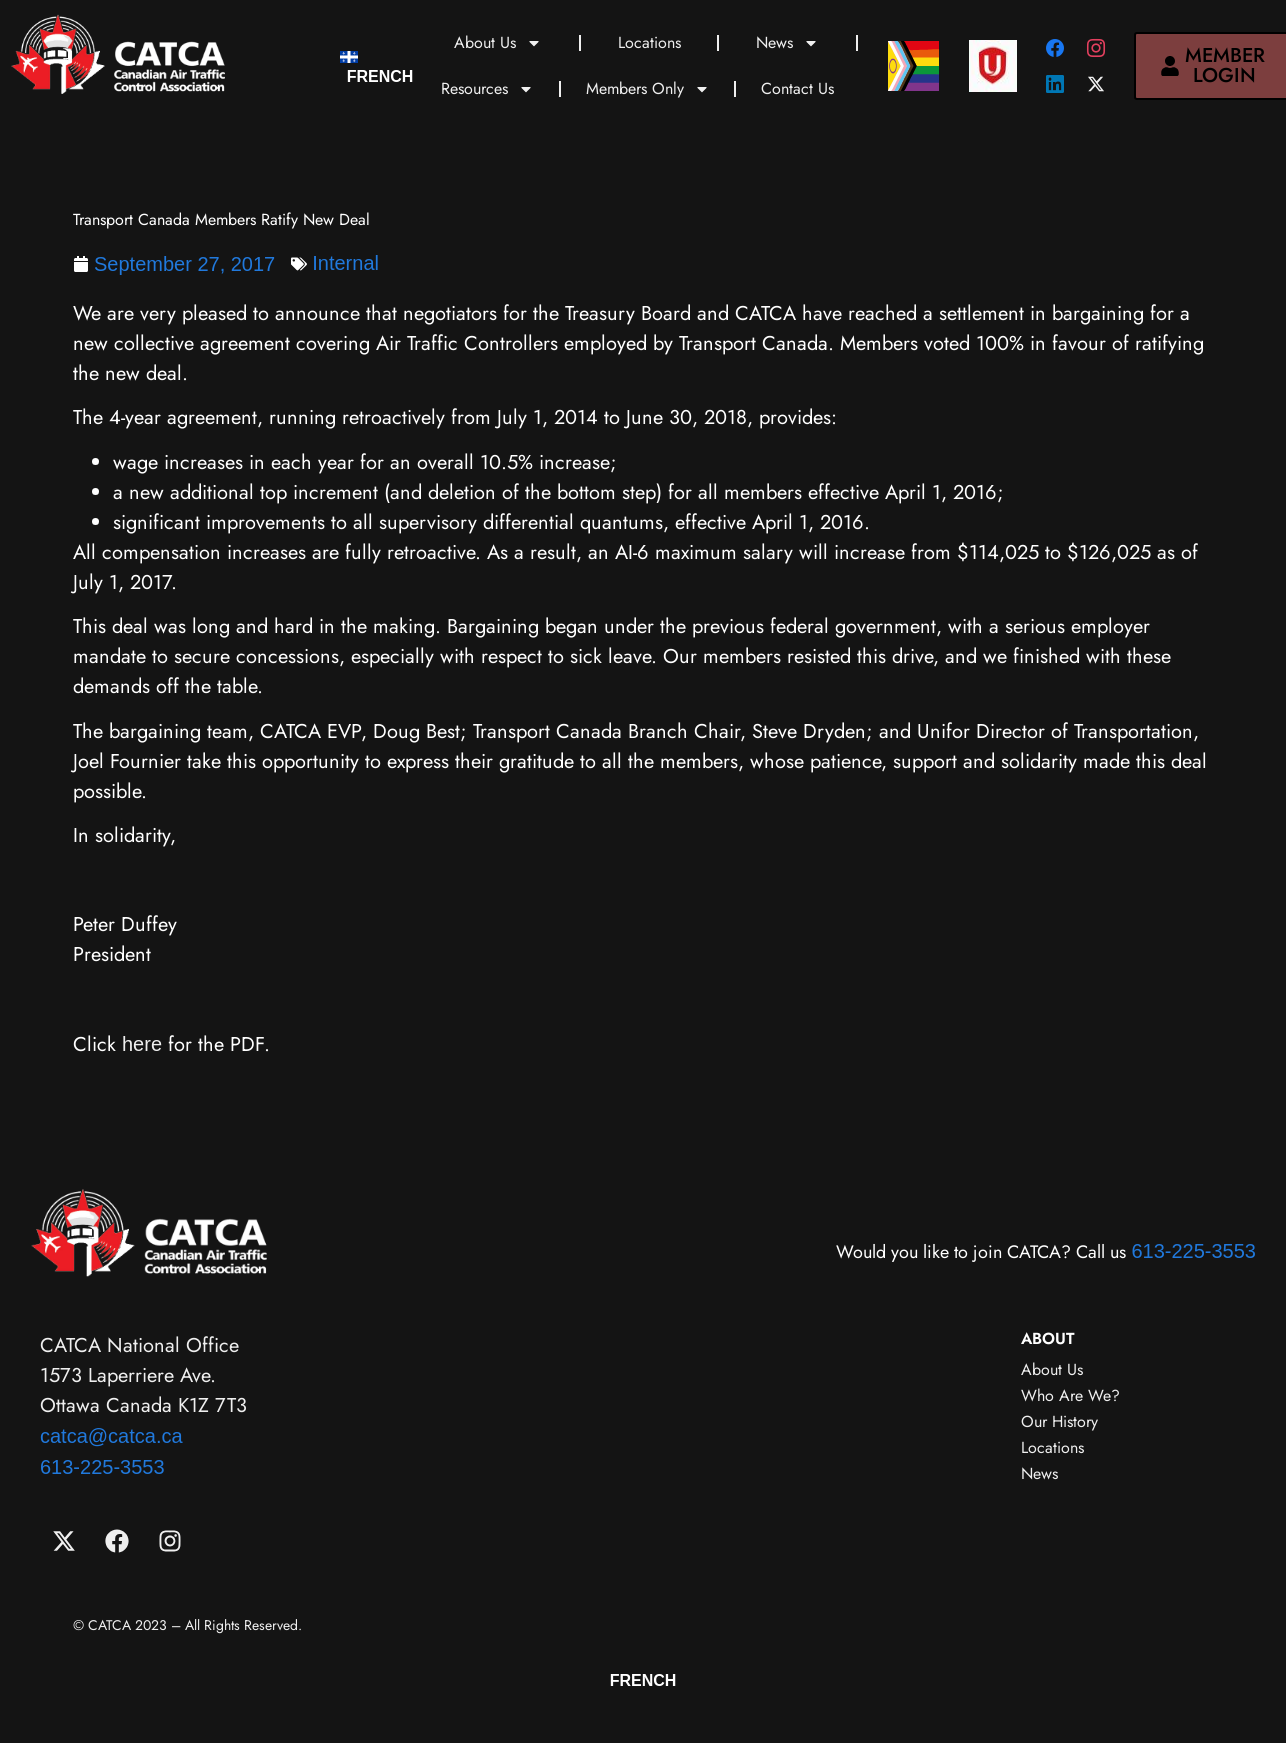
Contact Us (797, 88)
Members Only (648, 89)
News (787, 43)
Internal (345, 263)
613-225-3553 (1193, 1251)
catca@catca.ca (111, 1436)
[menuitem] (376, 66)
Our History (1059, 1421)
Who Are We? (1070, 1395)
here (142, 1044)
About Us (498, 43)
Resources (487, 89)
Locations (649, 42)
